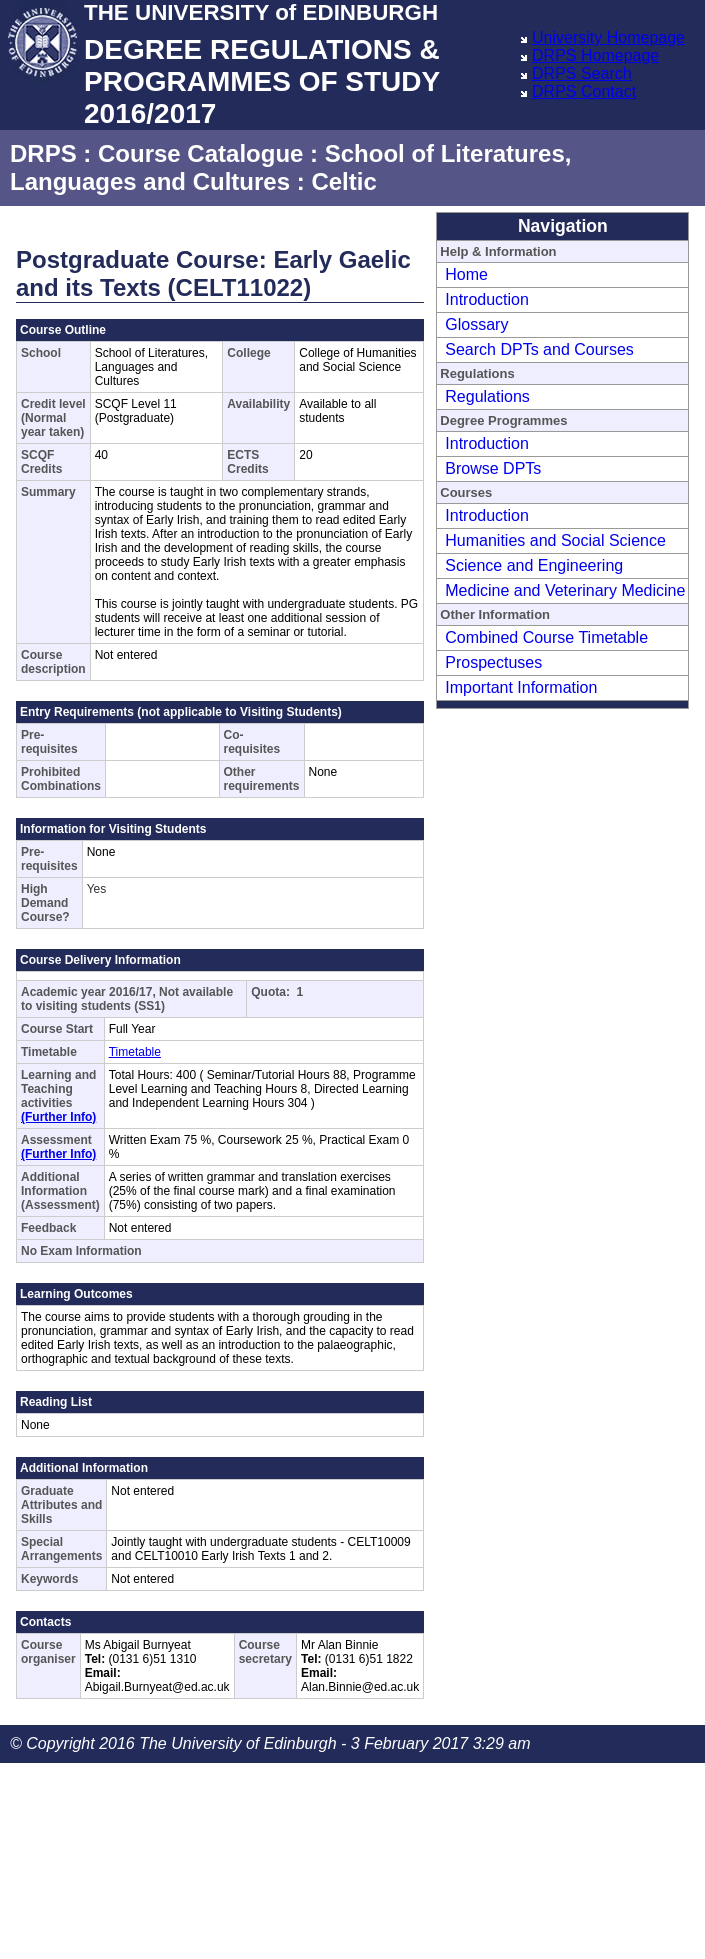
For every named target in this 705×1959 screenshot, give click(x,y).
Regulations (487, 396)
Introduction (487, 299)
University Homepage (608, 37)
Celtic (343, 181)
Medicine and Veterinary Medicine (565, 590)
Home (466, 274)
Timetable (135, 1052)
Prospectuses (493, 662)
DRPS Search (582, 73)
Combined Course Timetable (546, 637)
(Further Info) (58, 1117)
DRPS (43, 153)
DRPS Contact (584, 91)
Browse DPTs (493, 468)
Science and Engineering (534, 565)
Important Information (521, 687)
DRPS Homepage (595, 55)
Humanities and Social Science (555, 540)
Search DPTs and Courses (539, 349)
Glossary (476, 324)
